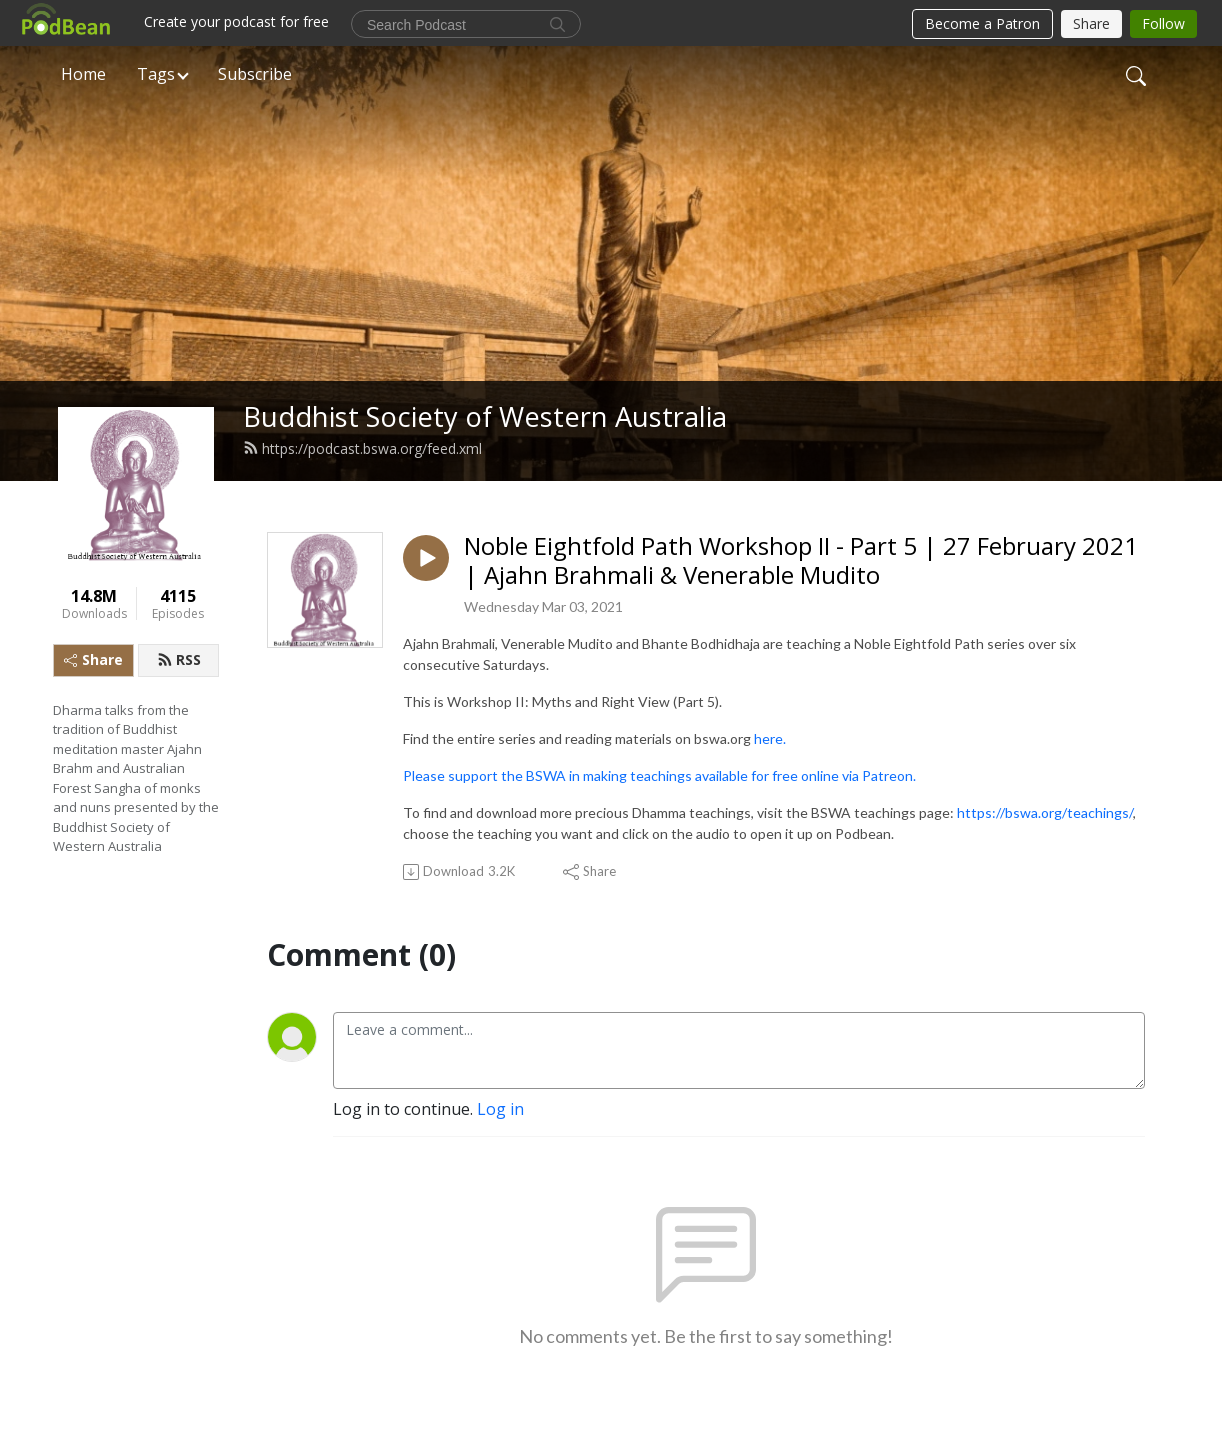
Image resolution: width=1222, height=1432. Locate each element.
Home (83, 74)
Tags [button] (156, 74)
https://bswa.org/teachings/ (1045, 812)
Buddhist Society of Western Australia (485, 416)
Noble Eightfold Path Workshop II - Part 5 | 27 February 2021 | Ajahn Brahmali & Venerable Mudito (801, 561)
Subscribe (255, 74)
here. (771, 738)
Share (93, 659)
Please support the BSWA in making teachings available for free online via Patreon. (659, 775)
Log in (500, 1109)
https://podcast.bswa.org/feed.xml (362, 448)
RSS (179, 659)
